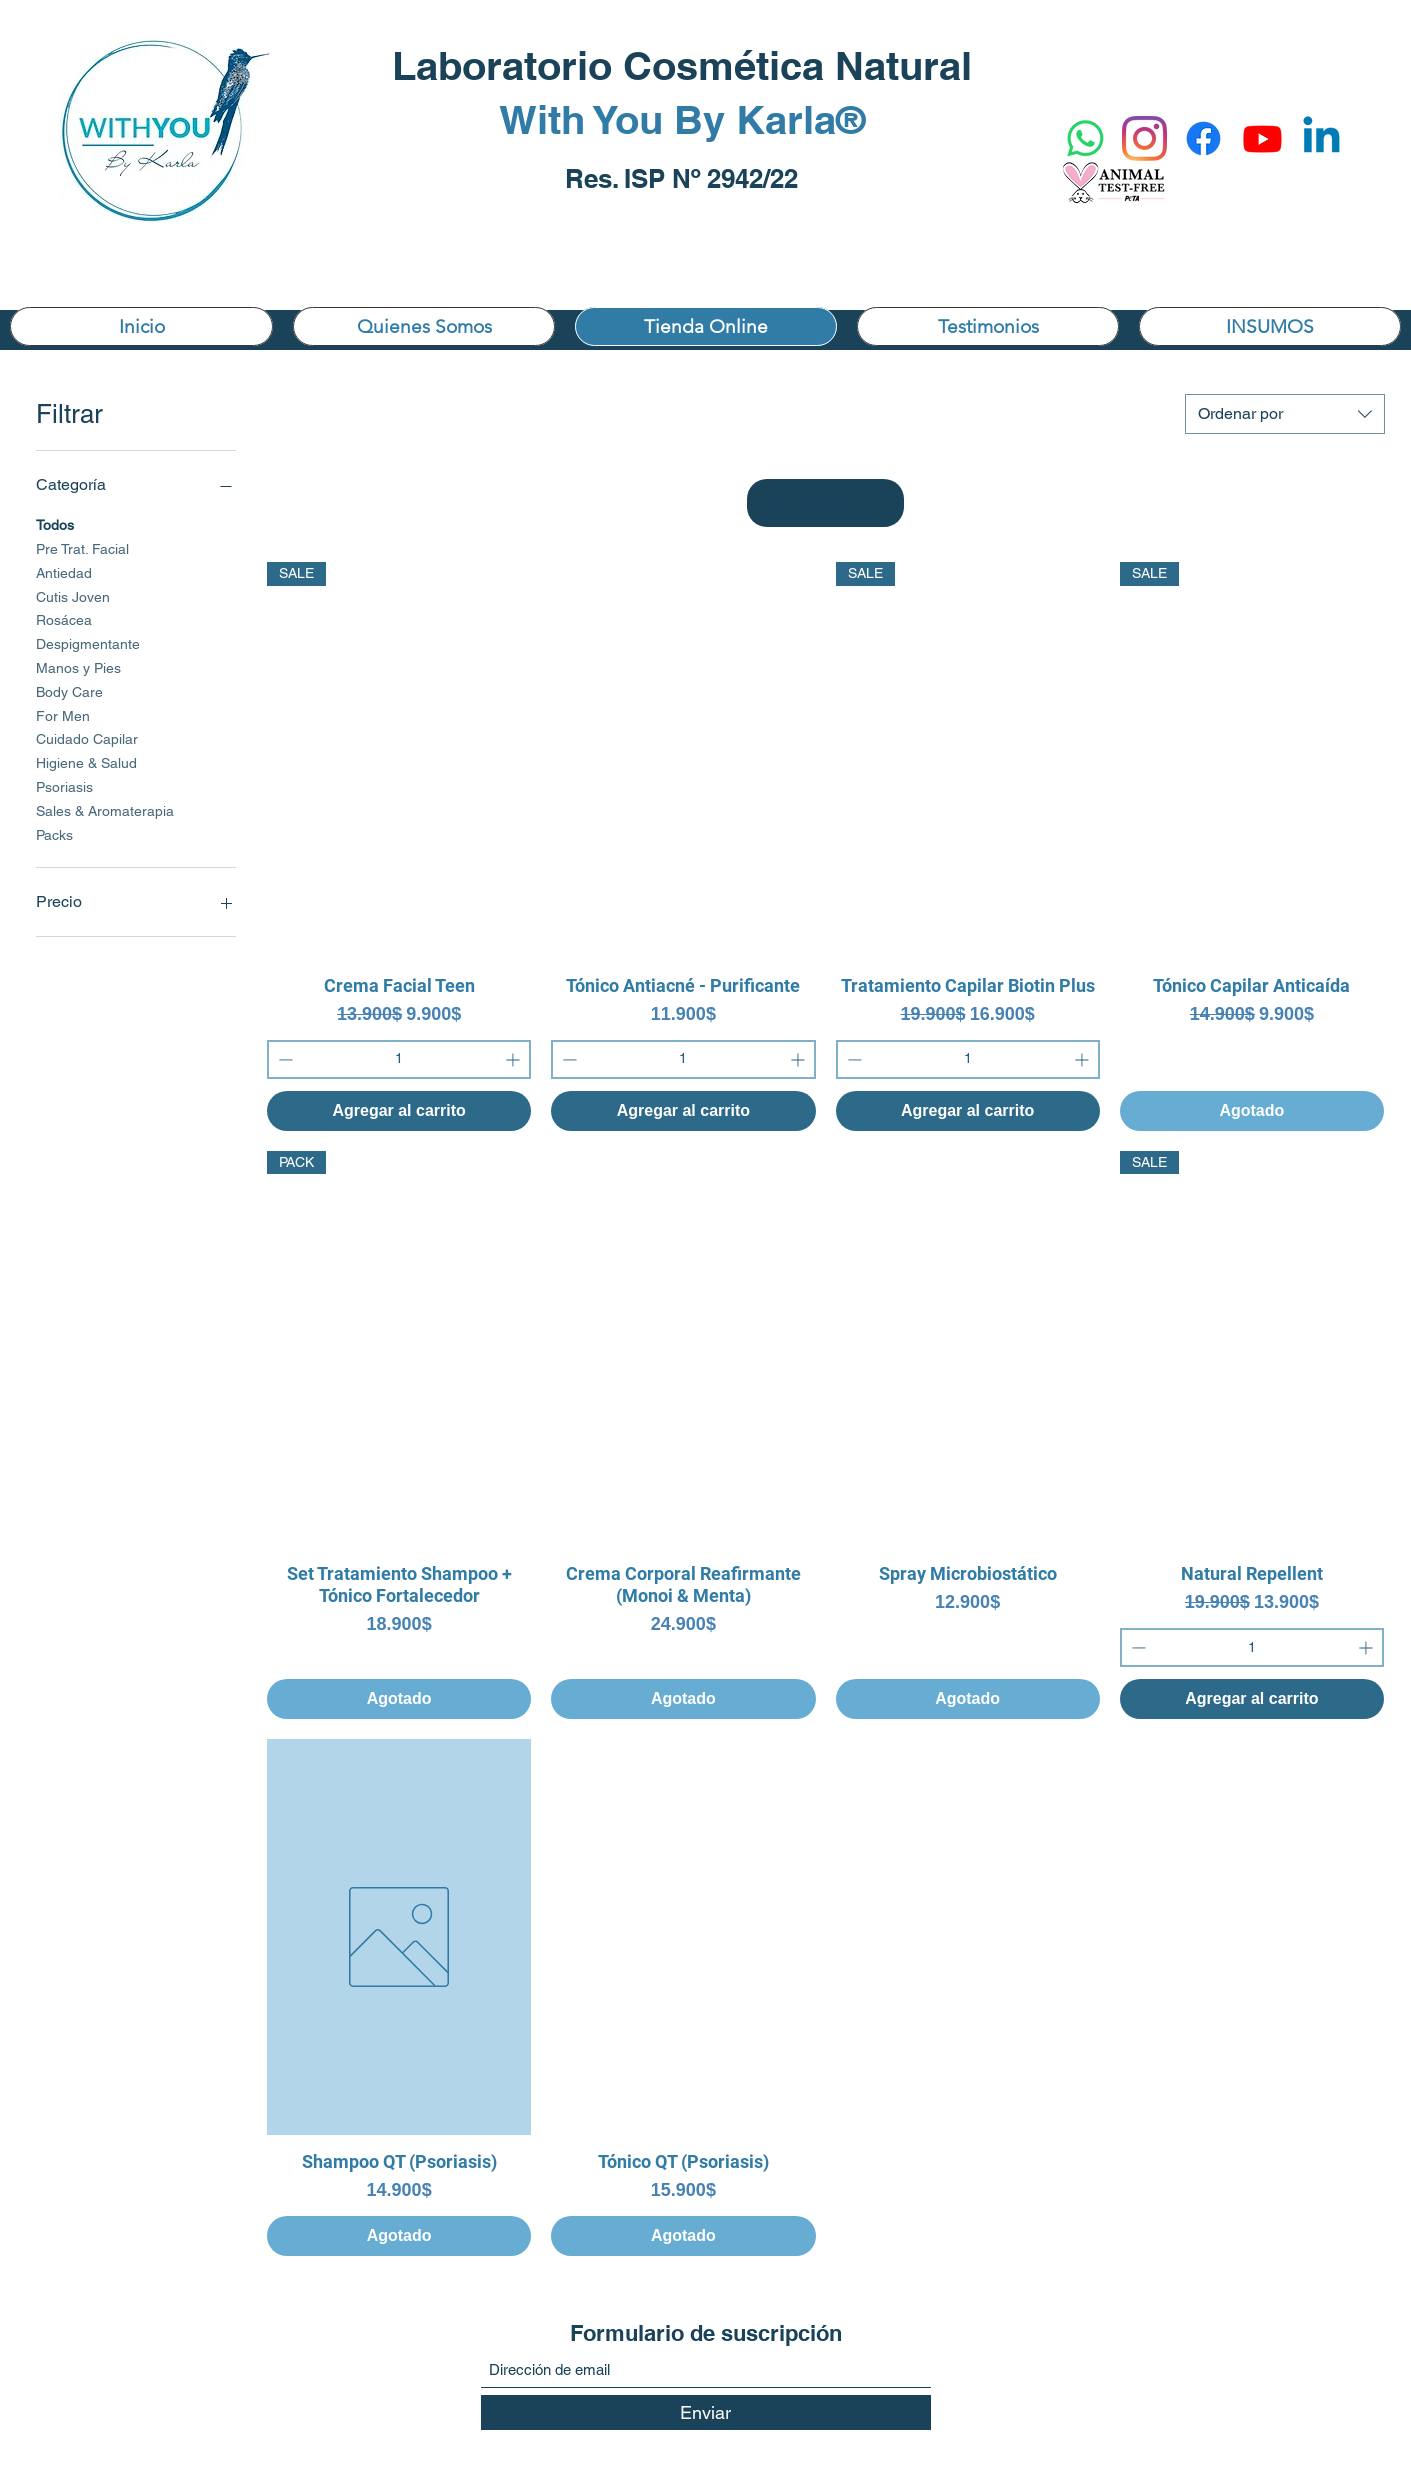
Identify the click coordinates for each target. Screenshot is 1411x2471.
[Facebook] (1203, 138)
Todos (55, 523)
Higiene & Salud (86, 761)
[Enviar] (706, 2412)
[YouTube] (1262, 138)
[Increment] (514, 1059)
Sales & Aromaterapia (105, 809)
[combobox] (1285, 414)
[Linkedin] (1321, 138)
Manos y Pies (78, 666)
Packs (54, 833)
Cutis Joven (73, 595)
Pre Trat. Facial (82, 547)
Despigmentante (88, 642)
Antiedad (64, 571)
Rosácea (64, 618)
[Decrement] (283, 1059)
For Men (63, 714)
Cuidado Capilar (87, 737)
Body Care (69, 690)
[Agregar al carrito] (399, 1111)
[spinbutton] (399, 1059)
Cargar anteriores (826, 502)
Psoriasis (64, 785)
